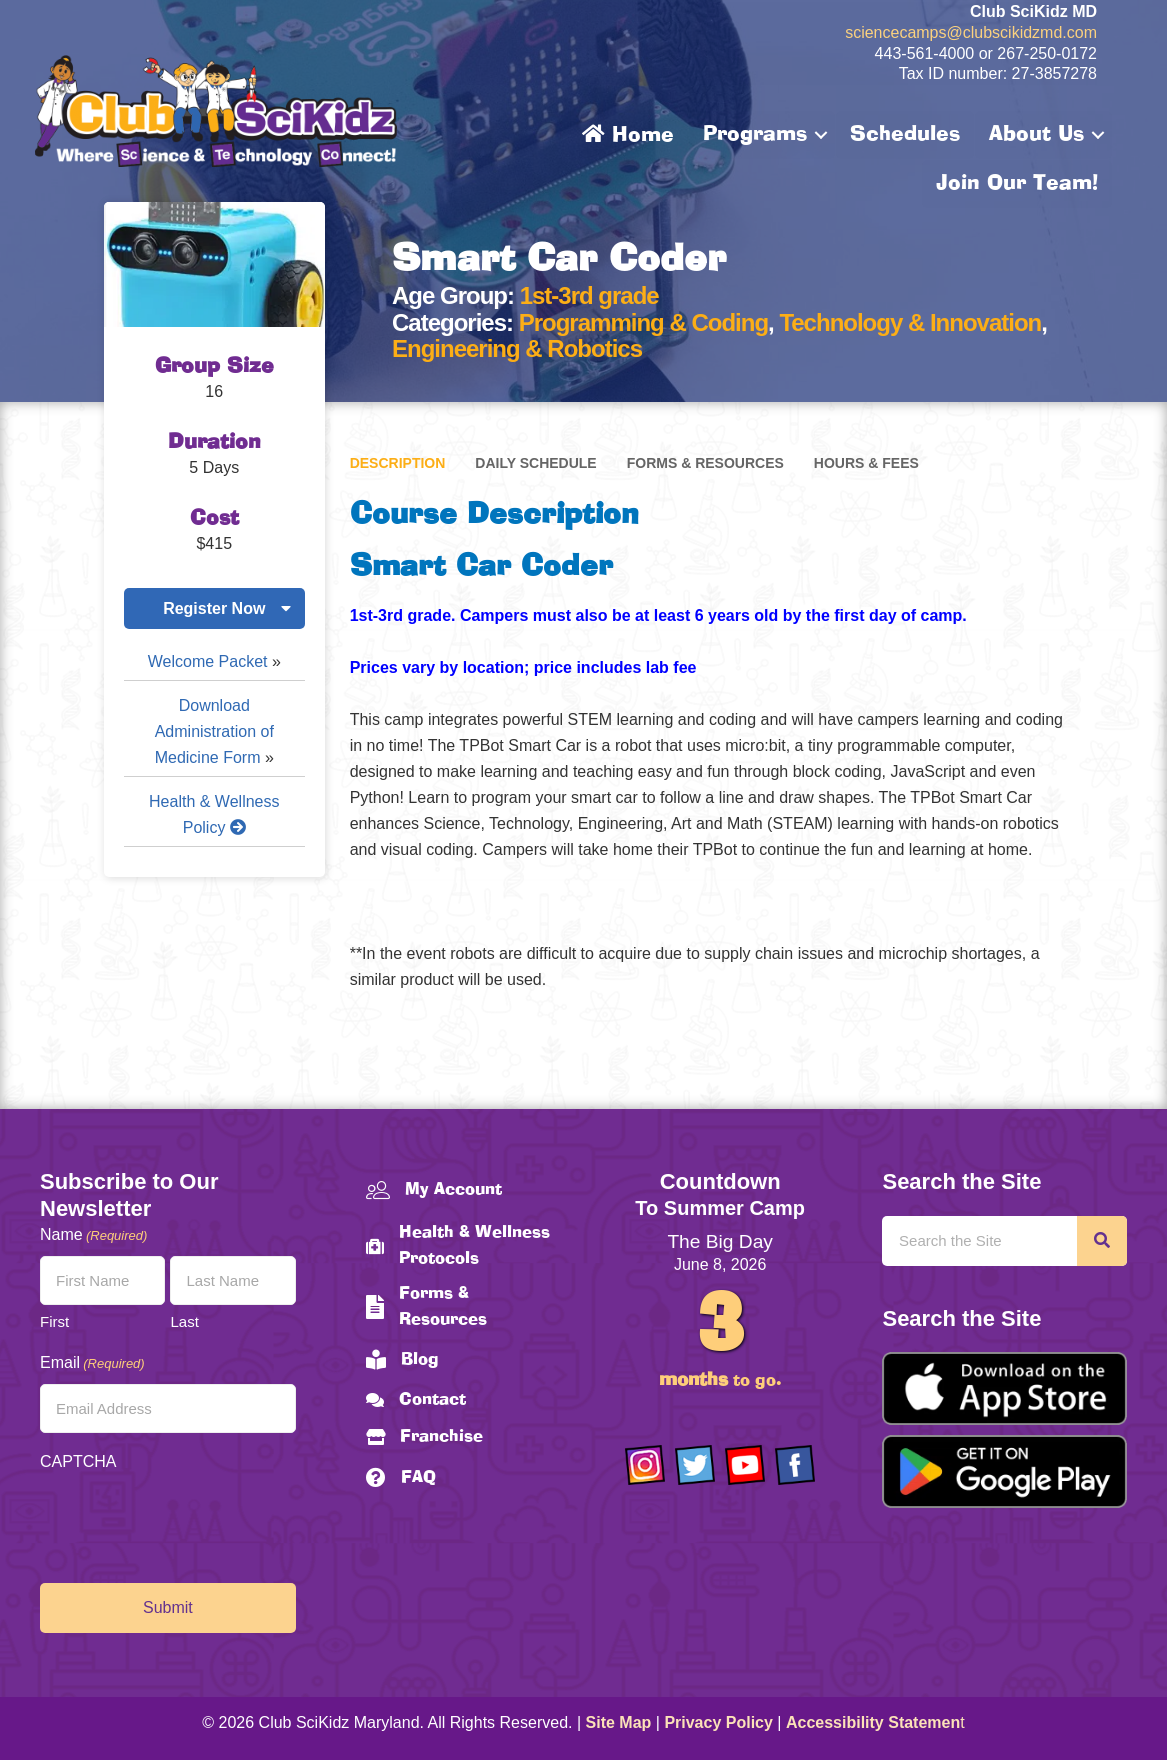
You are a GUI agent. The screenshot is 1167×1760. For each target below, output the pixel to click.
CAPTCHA (78, 1461)
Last (184, 1321)
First (54, 1321)
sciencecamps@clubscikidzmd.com (971, 32)
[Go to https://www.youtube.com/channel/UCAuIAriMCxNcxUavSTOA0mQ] (745, 1465)
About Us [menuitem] (1036, 135)
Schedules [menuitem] (905, 135)
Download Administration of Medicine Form (214, 731)
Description (398, 463)
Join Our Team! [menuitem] (1017, 184)
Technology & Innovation (910, 322)
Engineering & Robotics (517, 348)
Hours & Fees (866, 463)
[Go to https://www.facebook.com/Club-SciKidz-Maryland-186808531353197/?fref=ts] (795, 1465)
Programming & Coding (643, 322)
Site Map (619, 1722)
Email (92, 1363)
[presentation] (192, 1522)
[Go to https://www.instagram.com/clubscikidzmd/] (645, 1465)
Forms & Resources (705, 463)
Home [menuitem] (628, 135)
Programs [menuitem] (755, 135)
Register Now (214, 608)
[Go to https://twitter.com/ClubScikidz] (695, 1465)
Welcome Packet (208, 661)
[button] (821, 135)
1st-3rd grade (589, 295)
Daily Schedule (535, 463)
